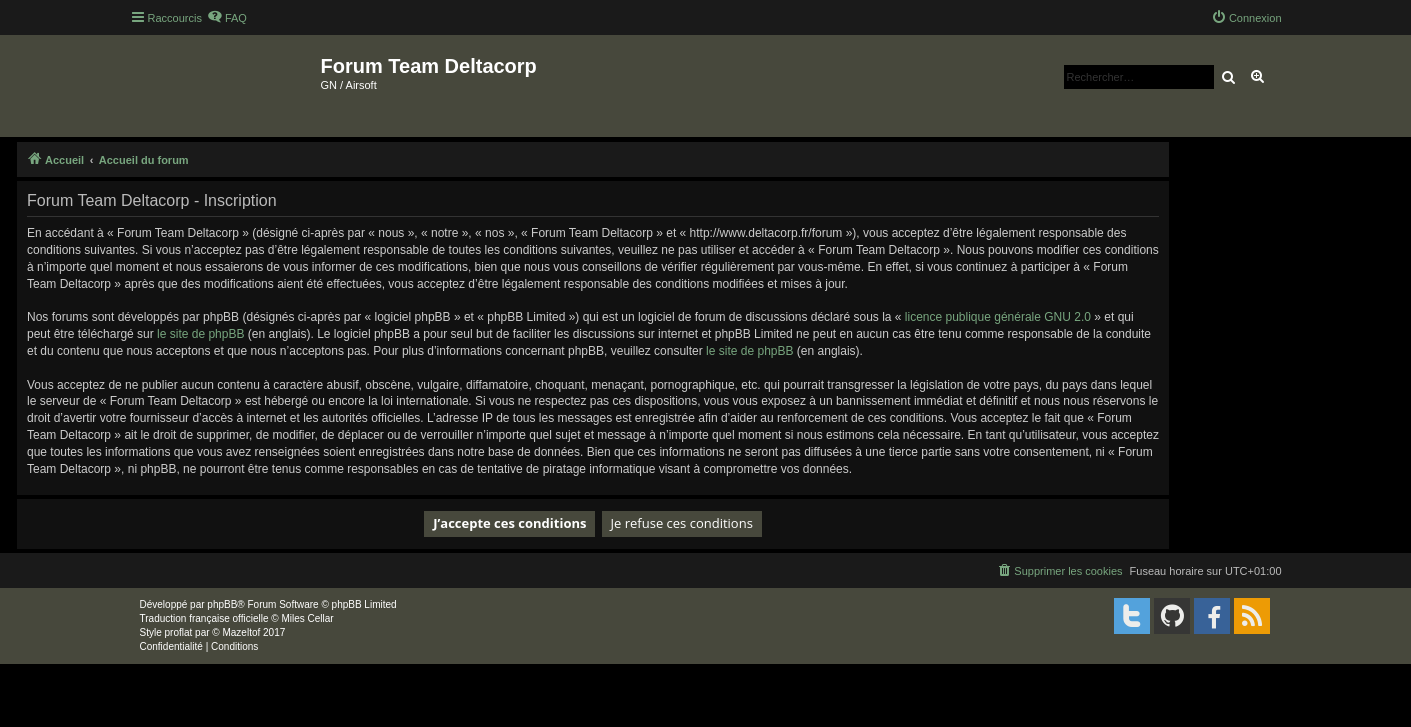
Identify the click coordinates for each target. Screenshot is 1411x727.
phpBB (222, 604)
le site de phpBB (200, 334)
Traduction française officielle (204, 618)
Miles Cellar (307, 618)
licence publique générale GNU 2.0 (998, 317)
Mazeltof (241, 632)
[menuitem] (227, 18)
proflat (179, 632)
